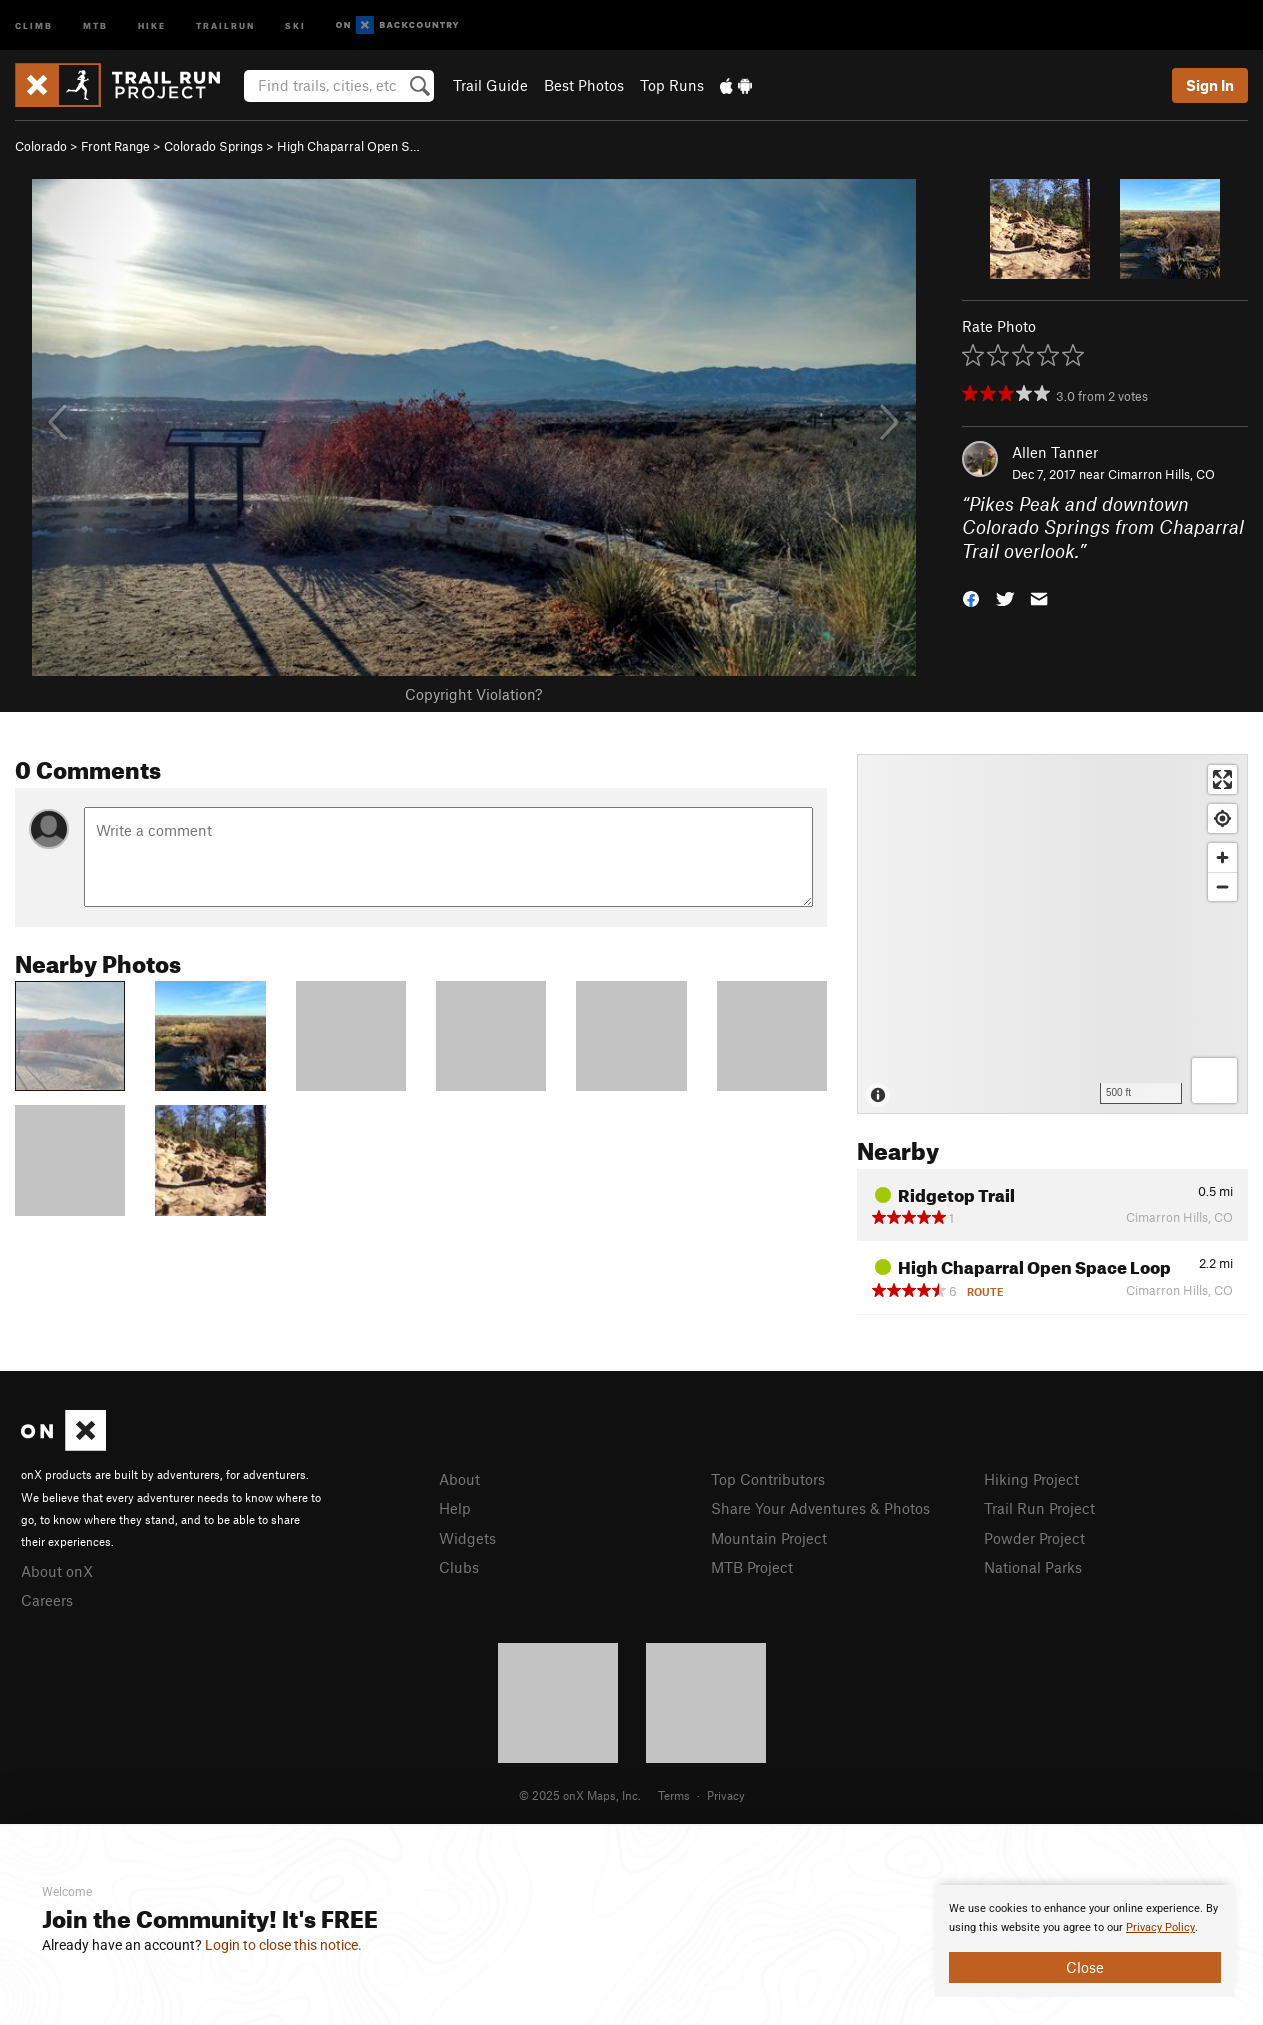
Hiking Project (1031, 1479)
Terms (674, 1795)
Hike (152, 24)
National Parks (1033, 1567)
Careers (47, 1600)
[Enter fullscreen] (1222, 779)
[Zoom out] (1222, 886)
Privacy (726, 1795)
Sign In (1210, 85)
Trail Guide (490, 85)
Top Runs (672, 85)
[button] (971, 597)
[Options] (1214, 1080)
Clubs (459, 1567)
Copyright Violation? (473, 694)
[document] (1085, 1941)
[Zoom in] (1222, 857)
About (459, 1479)
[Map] (1052, 934)
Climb (34, 24)
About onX (57, 1571)
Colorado (41, 146)
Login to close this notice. (283, 1945)
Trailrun (225, 24)
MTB (95, 24)
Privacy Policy (1160, 1927)
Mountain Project (769, 1538)
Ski (295, 24)
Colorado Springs (213, 146)
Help (455, 1508)
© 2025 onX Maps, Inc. (580, 1795)
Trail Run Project (1039, 1508)
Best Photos (584, 85)
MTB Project (752, 1567)
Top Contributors (768, 1479)
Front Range (115, 146)
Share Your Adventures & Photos (820, 1508)
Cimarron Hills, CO (1161, 474)
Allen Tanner (1055, 452)
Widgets (467, 1538)
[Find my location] (1222, 818)
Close (1085, 1967)
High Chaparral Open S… (348, 146)
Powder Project (1034, 1538)
